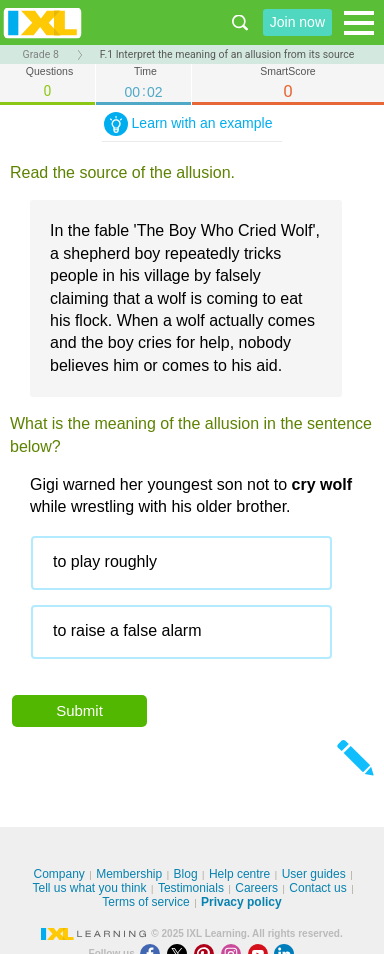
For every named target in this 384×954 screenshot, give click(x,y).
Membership (129, 874)
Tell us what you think (89, 888)
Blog (186, 874)
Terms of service (145, 902)
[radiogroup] (202, 605)
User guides (314, 874)
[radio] (181, 563)
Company (58, 874)
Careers (256, 888)
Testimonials (191, 888)
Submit (79, 710)
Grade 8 (41, 54)
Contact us (317, 888)
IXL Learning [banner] (42, 22)
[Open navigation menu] (359, 23)
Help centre (239, 874)
